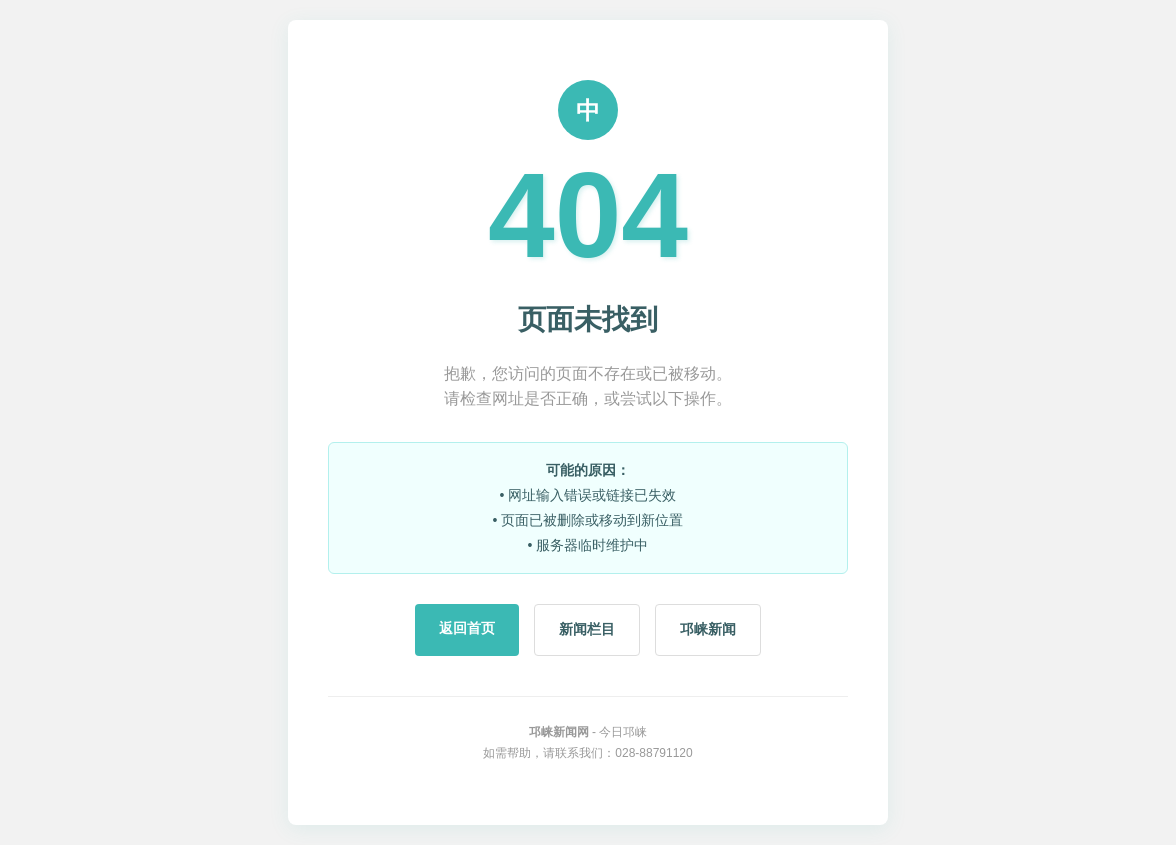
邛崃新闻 (708, 629)
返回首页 (467, 628)
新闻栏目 (587, 629)
